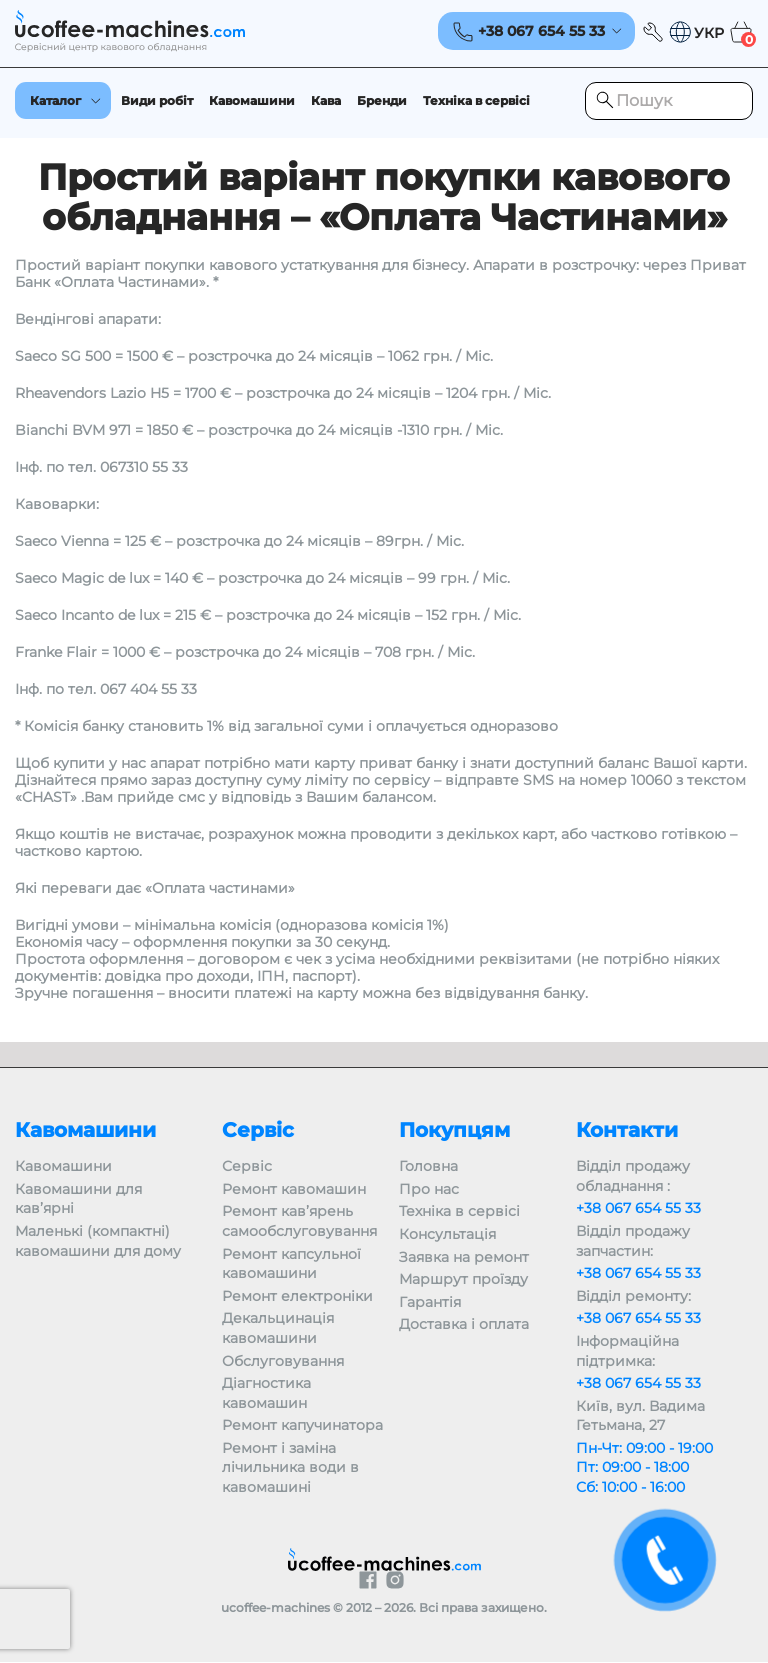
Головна (428, 1166)
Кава (326, 100)
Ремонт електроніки (297, 1296)
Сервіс (247, 1166)
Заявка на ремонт (464, 1257)
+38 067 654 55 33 (638, 1208)
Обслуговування (283, 1361)
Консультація (447, 1234)
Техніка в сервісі (476, 100)
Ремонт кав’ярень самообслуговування (299, 1221)
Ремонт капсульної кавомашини (291, 1264)
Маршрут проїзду (463, 1279)
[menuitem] (696, 32)
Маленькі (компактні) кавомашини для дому (98, 1241)
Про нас (429, 1189)
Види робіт (157, 100)
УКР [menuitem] (709, 34)
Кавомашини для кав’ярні (78, 1199)
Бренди (382, 100)
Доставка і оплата (464, 1324)
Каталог (55, 100)
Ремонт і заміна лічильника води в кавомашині (290, 1467)
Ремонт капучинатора (302, 1425)
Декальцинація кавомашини (278, 1328)
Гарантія (430, 1302)
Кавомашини (252, 100)
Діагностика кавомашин (266, 1393)
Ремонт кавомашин (294, 1189)
